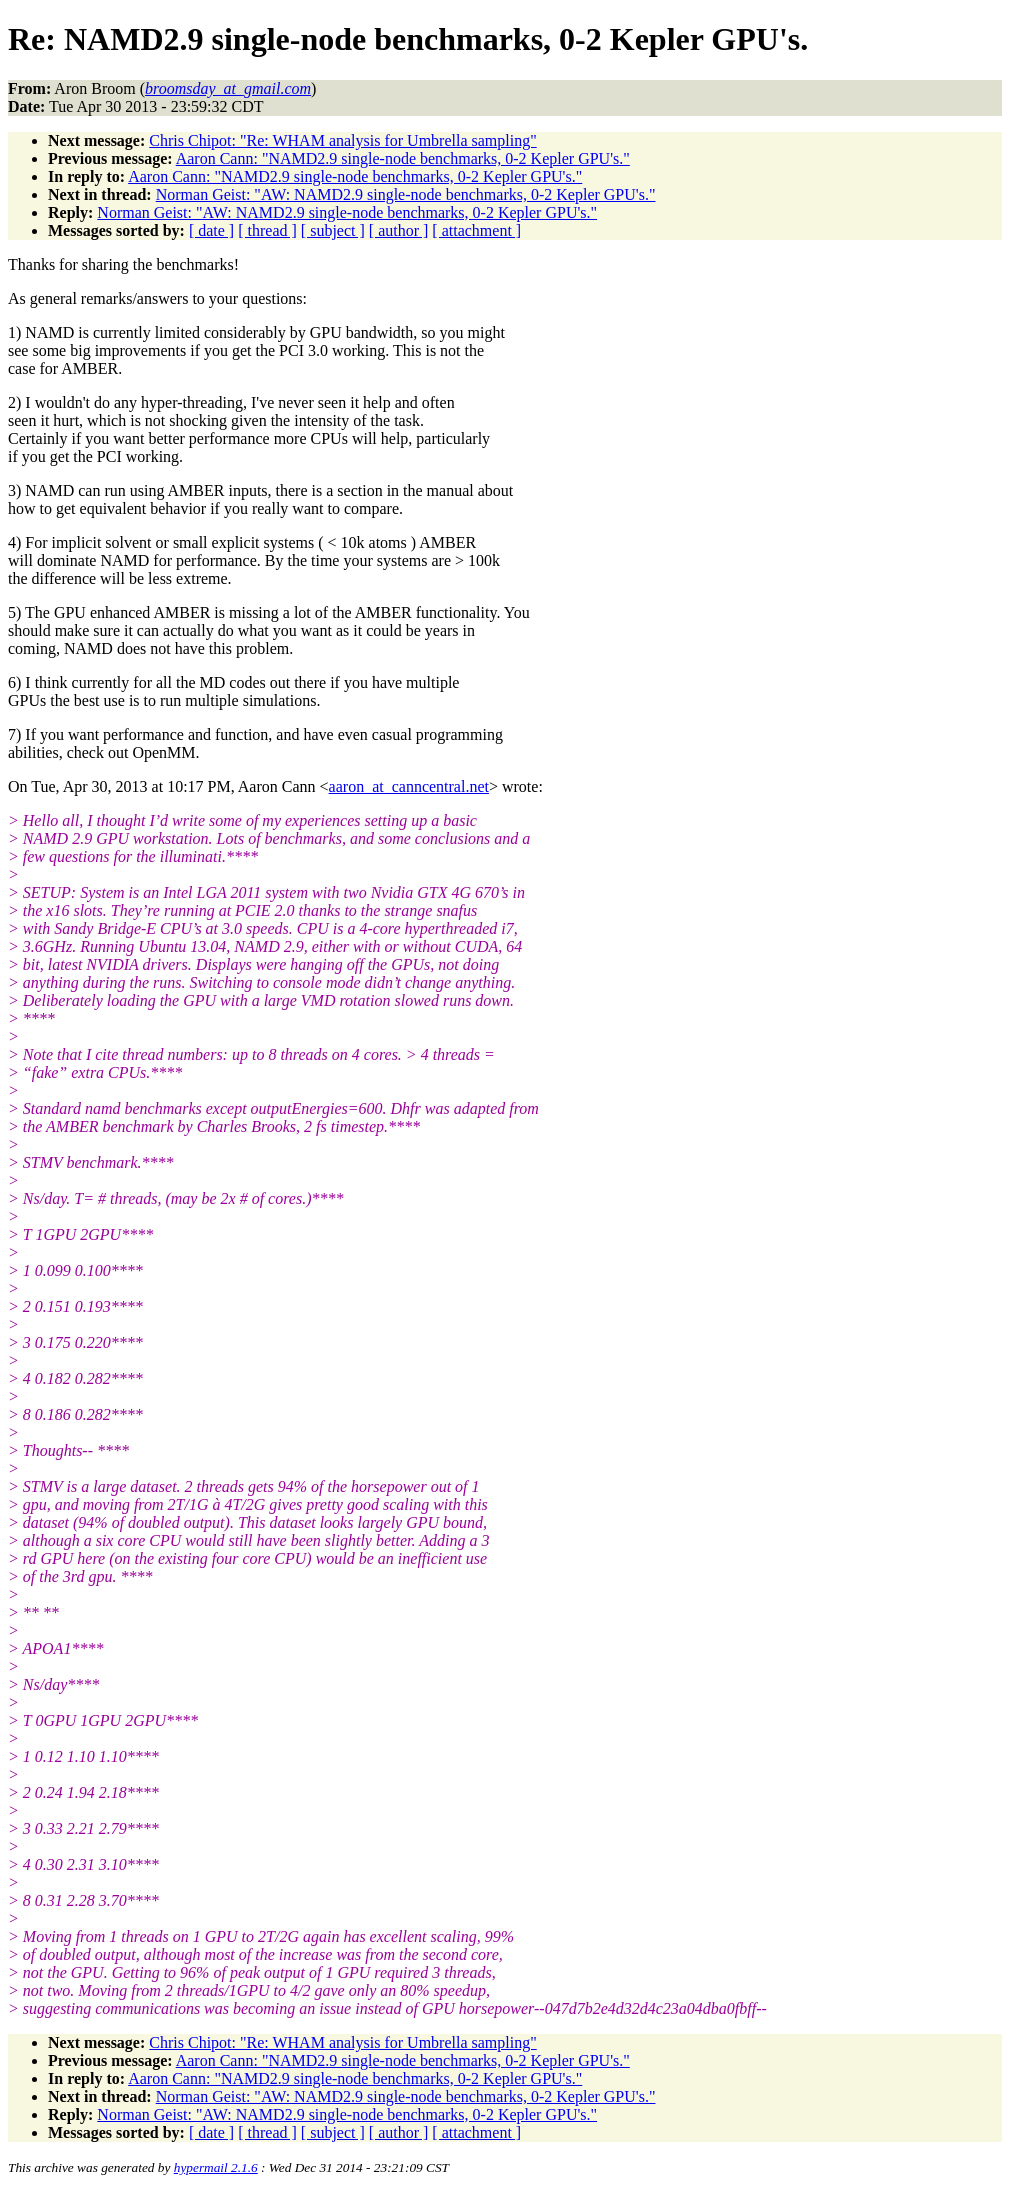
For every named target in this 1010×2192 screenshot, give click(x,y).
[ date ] (211, 230)
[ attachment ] (476, 230)
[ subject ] (333, 230)
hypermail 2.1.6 (216, 2167)
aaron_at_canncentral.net (409, 786)
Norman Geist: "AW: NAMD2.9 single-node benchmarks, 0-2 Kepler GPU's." (406, 194)
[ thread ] (267, 230)
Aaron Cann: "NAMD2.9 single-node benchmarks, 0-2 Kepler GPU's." (403, 158)
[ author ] (399, 230)
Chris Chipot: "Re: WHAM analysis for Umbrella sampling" (342, 140)
